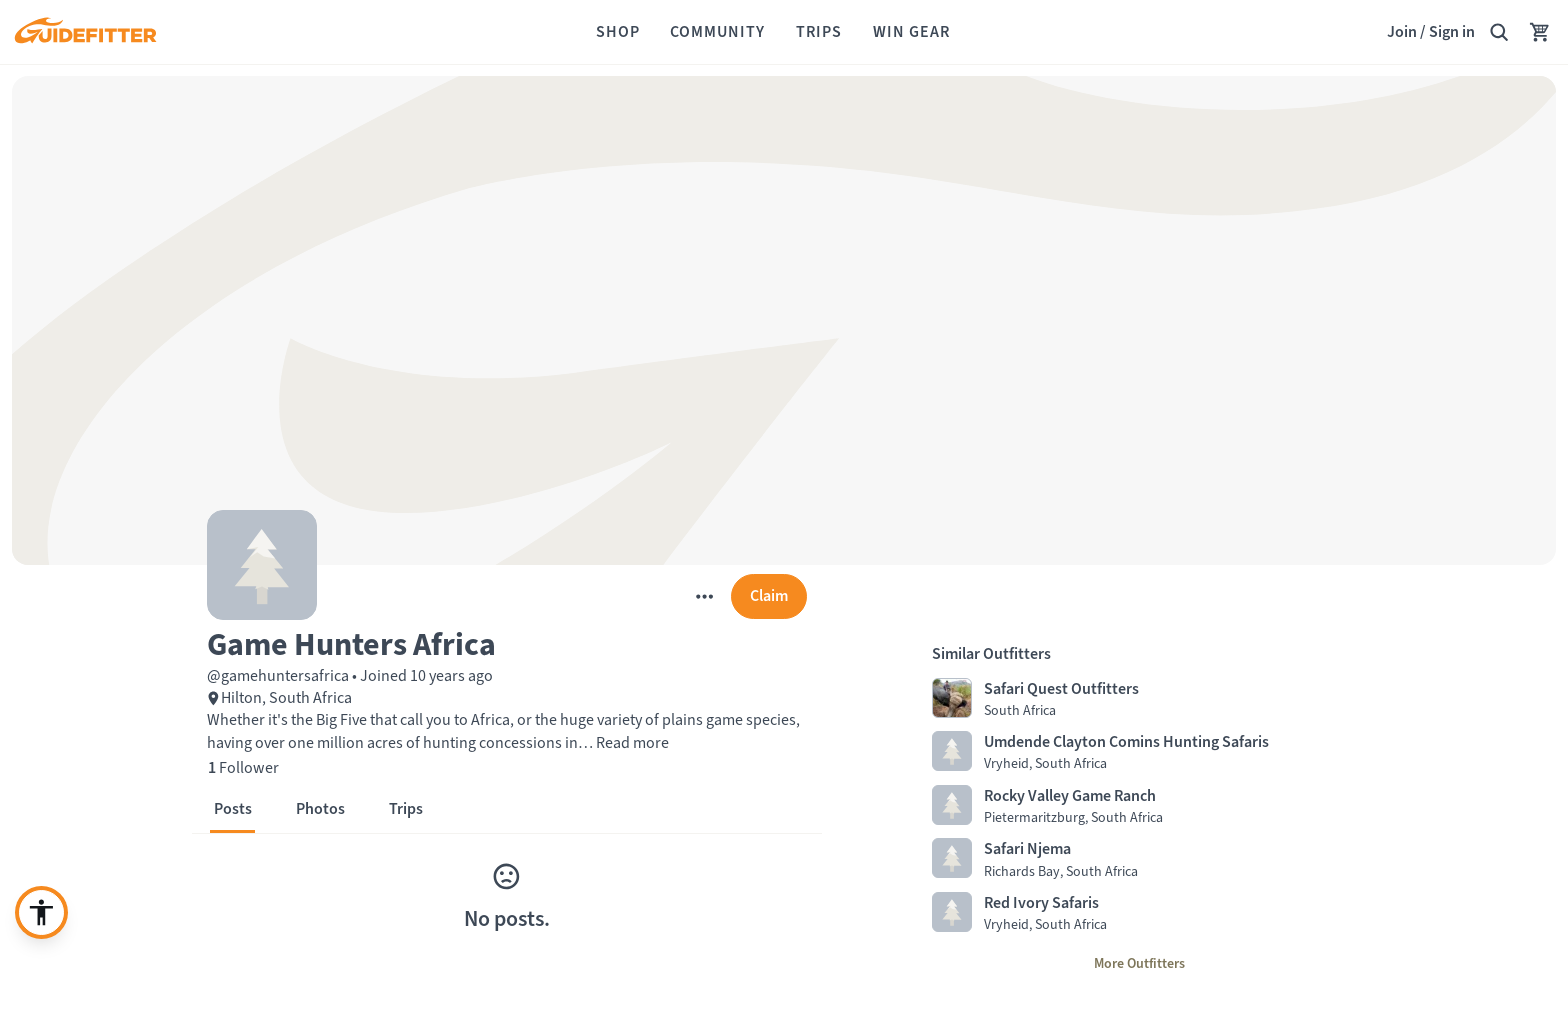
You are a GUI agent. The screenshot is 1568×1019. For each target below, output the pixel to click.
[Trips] (819, 32)
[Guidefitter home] (85, 32)
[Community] (717, 32)
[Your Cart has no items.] (1540, 32)
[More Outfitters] (1139, 964)
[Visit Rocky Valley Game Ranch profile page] (1139, 806)
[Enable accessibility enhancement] (41, 912)
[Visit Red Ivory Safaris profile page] (1139, 913)
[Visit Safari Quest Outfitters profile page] (1139, 699)
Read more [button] (631, 742)
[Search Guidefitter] (1499, 32)
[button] (507, 643)
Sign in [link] (1452, 31)
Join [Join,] (1402, 31)
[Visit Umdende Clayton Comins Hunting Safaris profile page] (1139, 752)
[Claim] (769, 596)
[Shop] (618, 32)
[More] (704, 596)
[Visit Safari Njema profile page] (1139, 859)
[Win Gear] (911, 32)
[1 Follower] (243, 768)
